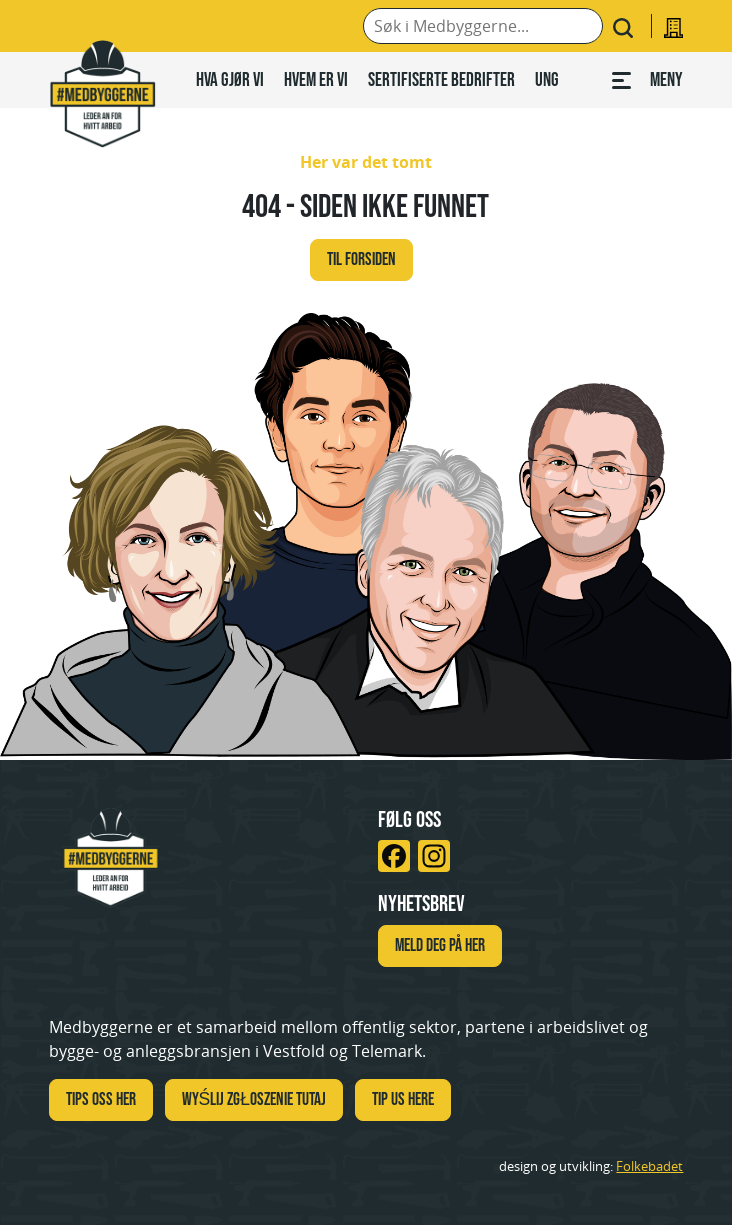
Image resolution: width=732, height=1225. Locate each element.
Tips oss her (101, 1099)
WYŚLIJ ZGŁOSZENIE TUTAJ (254, 1099)
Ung (547, 79)
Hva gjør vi (230, 79)
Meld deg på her (440, 945)
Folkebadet (649, 1166)
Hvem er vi (316, 79)
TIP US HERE (403, 1099)
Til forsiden (361, 259)
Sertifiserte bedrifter (441, 79)
